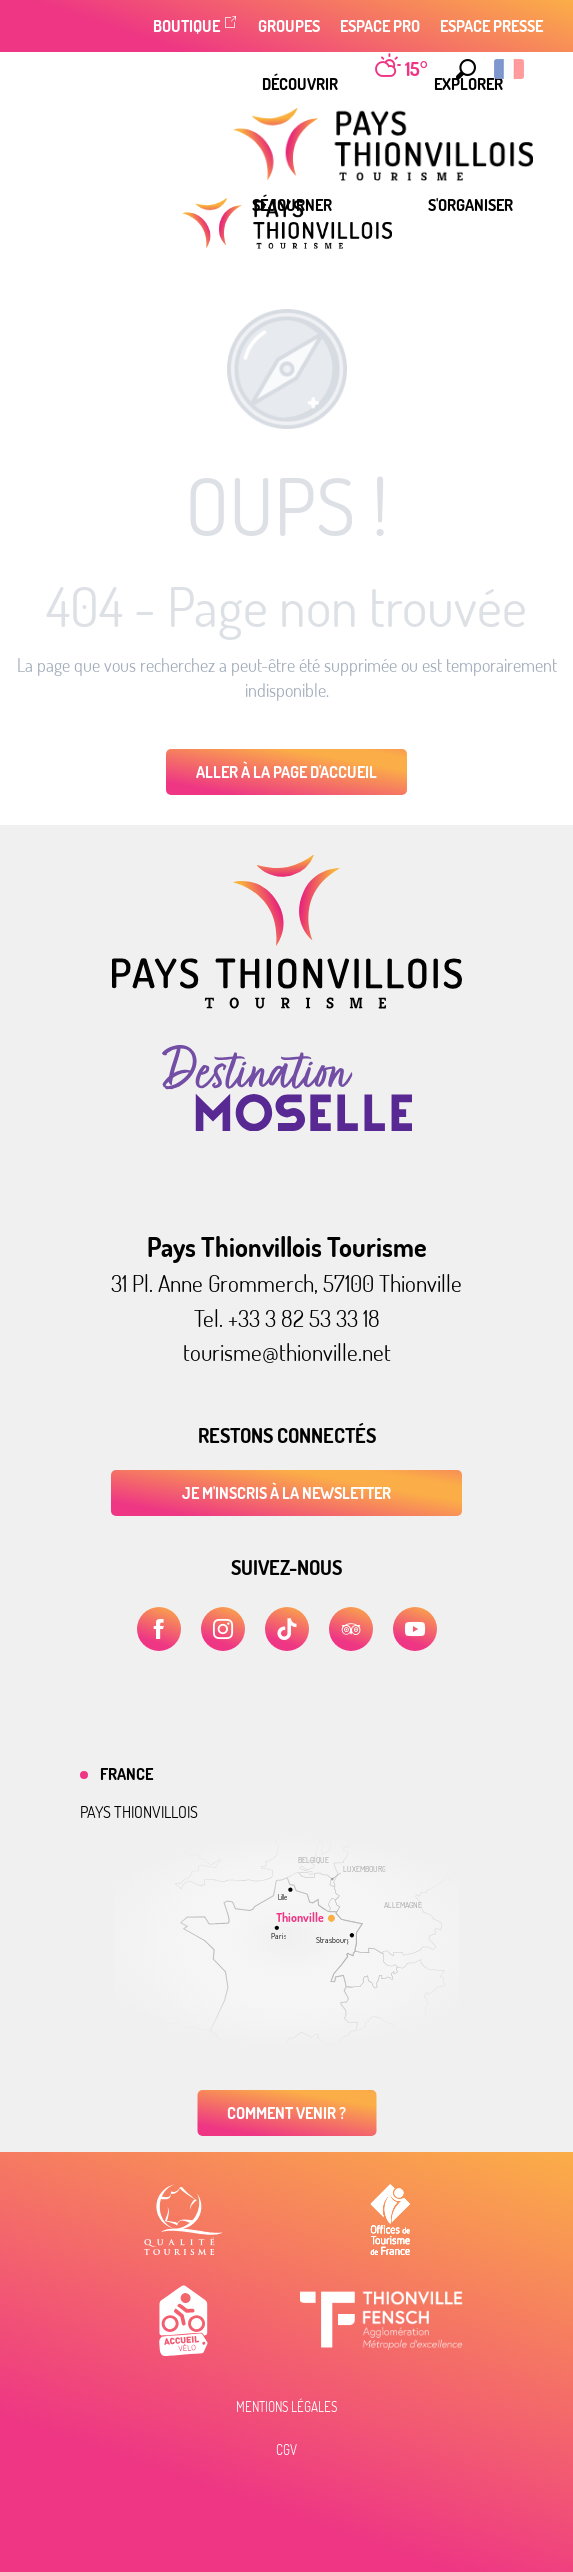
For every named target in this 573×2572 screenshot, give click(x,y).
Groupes (289, 26)
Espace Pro (380, 26)
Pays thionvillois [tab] (139, 1812)
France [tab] (126, 1774)
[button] (461, 69)
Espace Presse (491, 26)
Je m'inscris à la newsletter (286, 1493)
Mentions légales (286, 2407)
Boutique (186, 26)
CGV (286, 2450)
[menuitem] (300, 84)
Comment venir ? (286, 2113)
